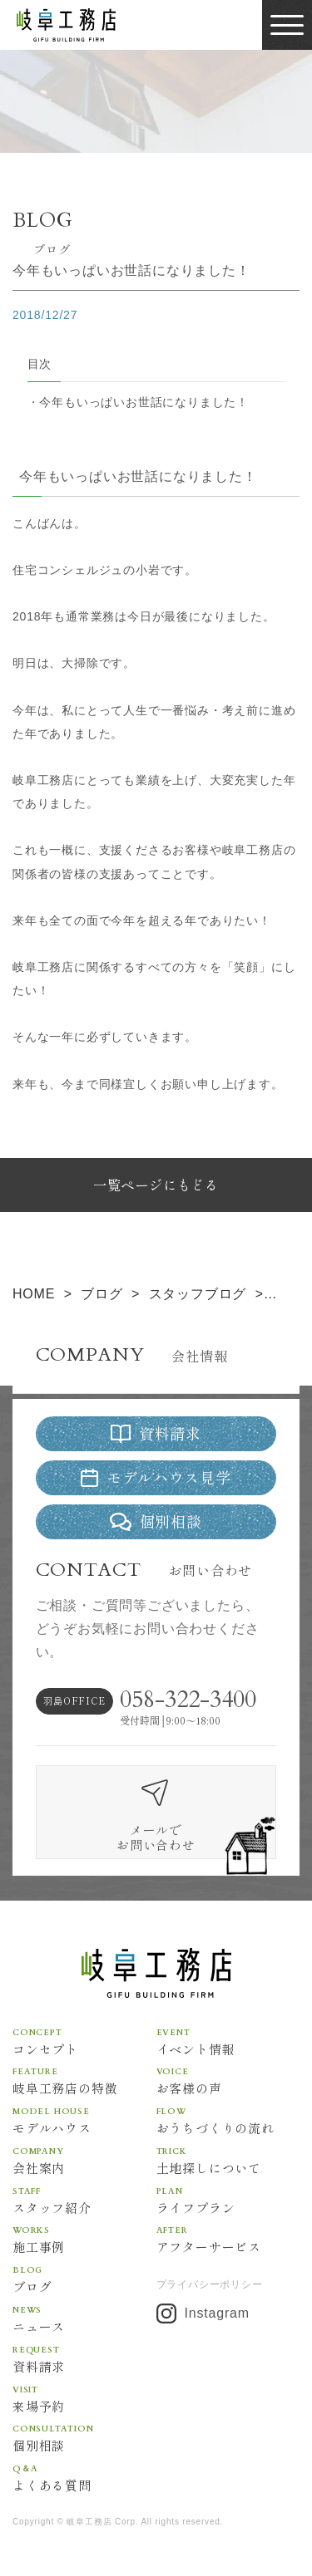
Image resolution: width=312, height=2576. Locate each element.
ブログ (84, 2278)
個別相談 (84, 2437)
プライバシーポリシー (209, 2284)
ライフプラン (228, 2200)
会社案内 (84, 2160)
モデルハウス (84, 2120)
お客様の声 (228, 2080)
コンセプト (84, 2041)
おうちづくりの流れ (228, 2120)
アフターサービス (228, 2239)
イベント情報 (228, 2041)
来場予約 (84, 2398)
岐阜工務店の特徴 (84, 2080)
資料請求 (84, 2358)
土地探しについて (228, 2160)
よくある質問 (84, 2477)
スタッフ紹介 (84, 2200)
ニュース (84, 2318)
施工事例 (84, 2239)
